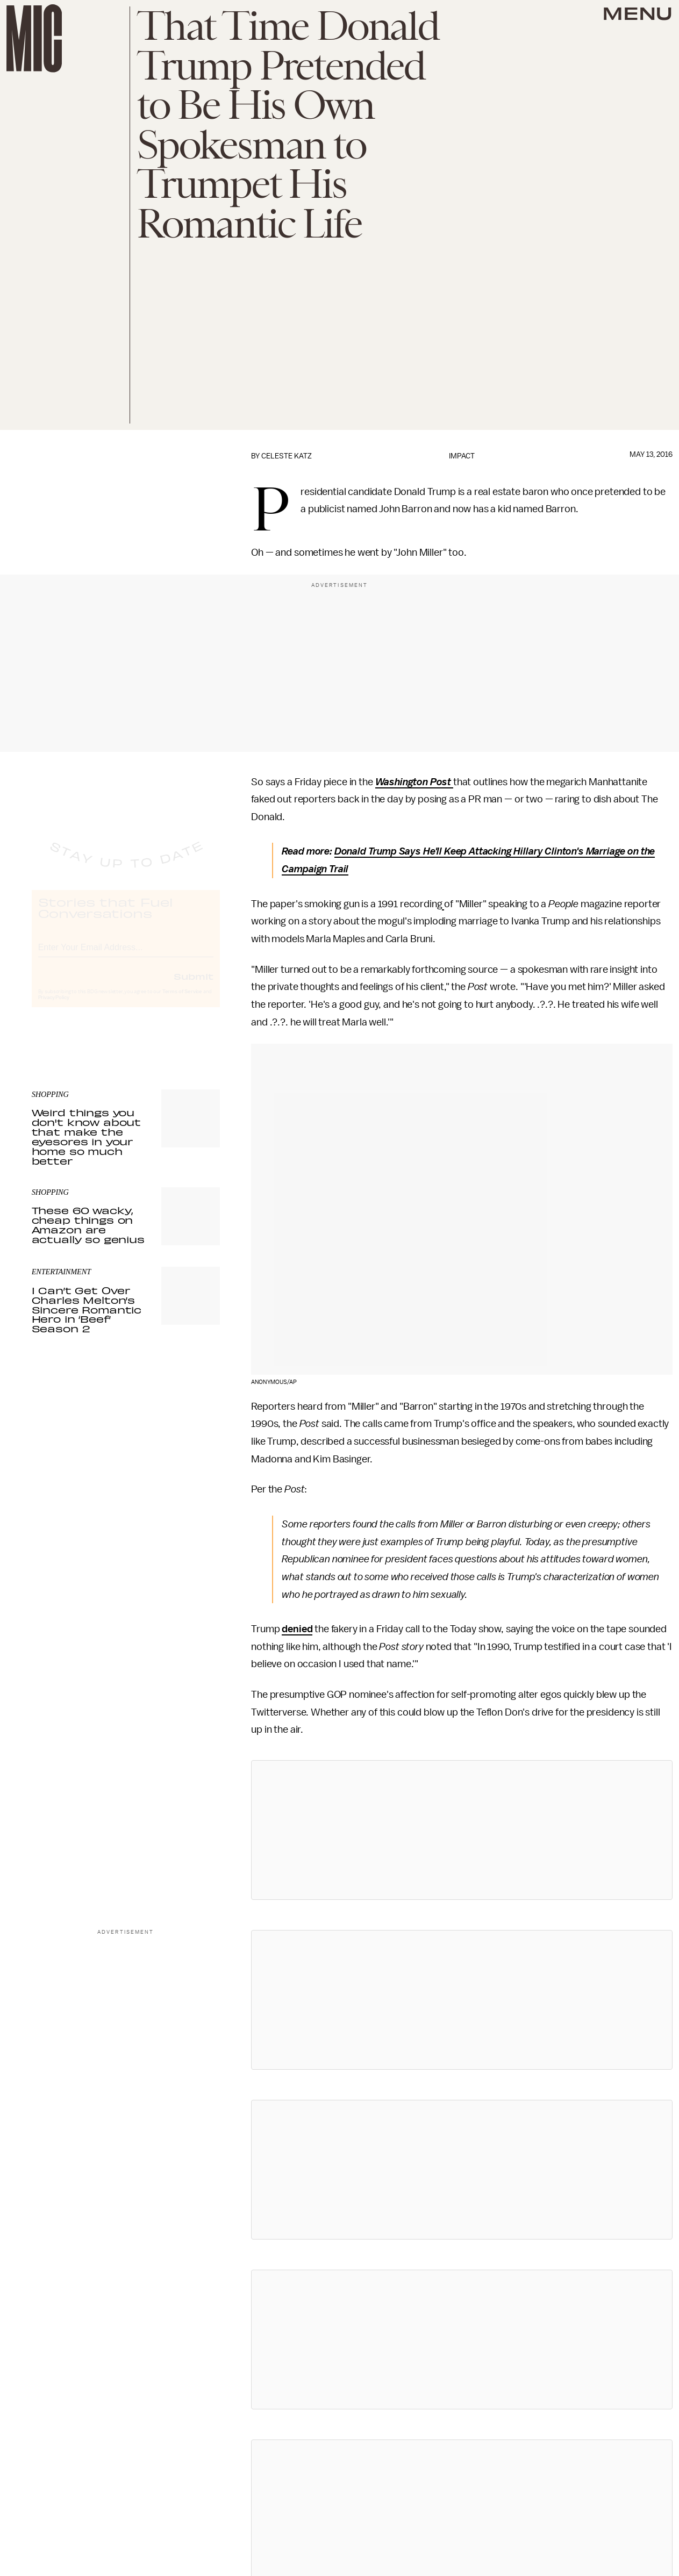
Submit (193, 986)
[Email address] (125, 955)
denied (297, 1629)
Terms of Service (182, 1001)
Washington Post (413, 782)
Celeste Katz (286, 456)
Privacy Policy (53, 1007)
